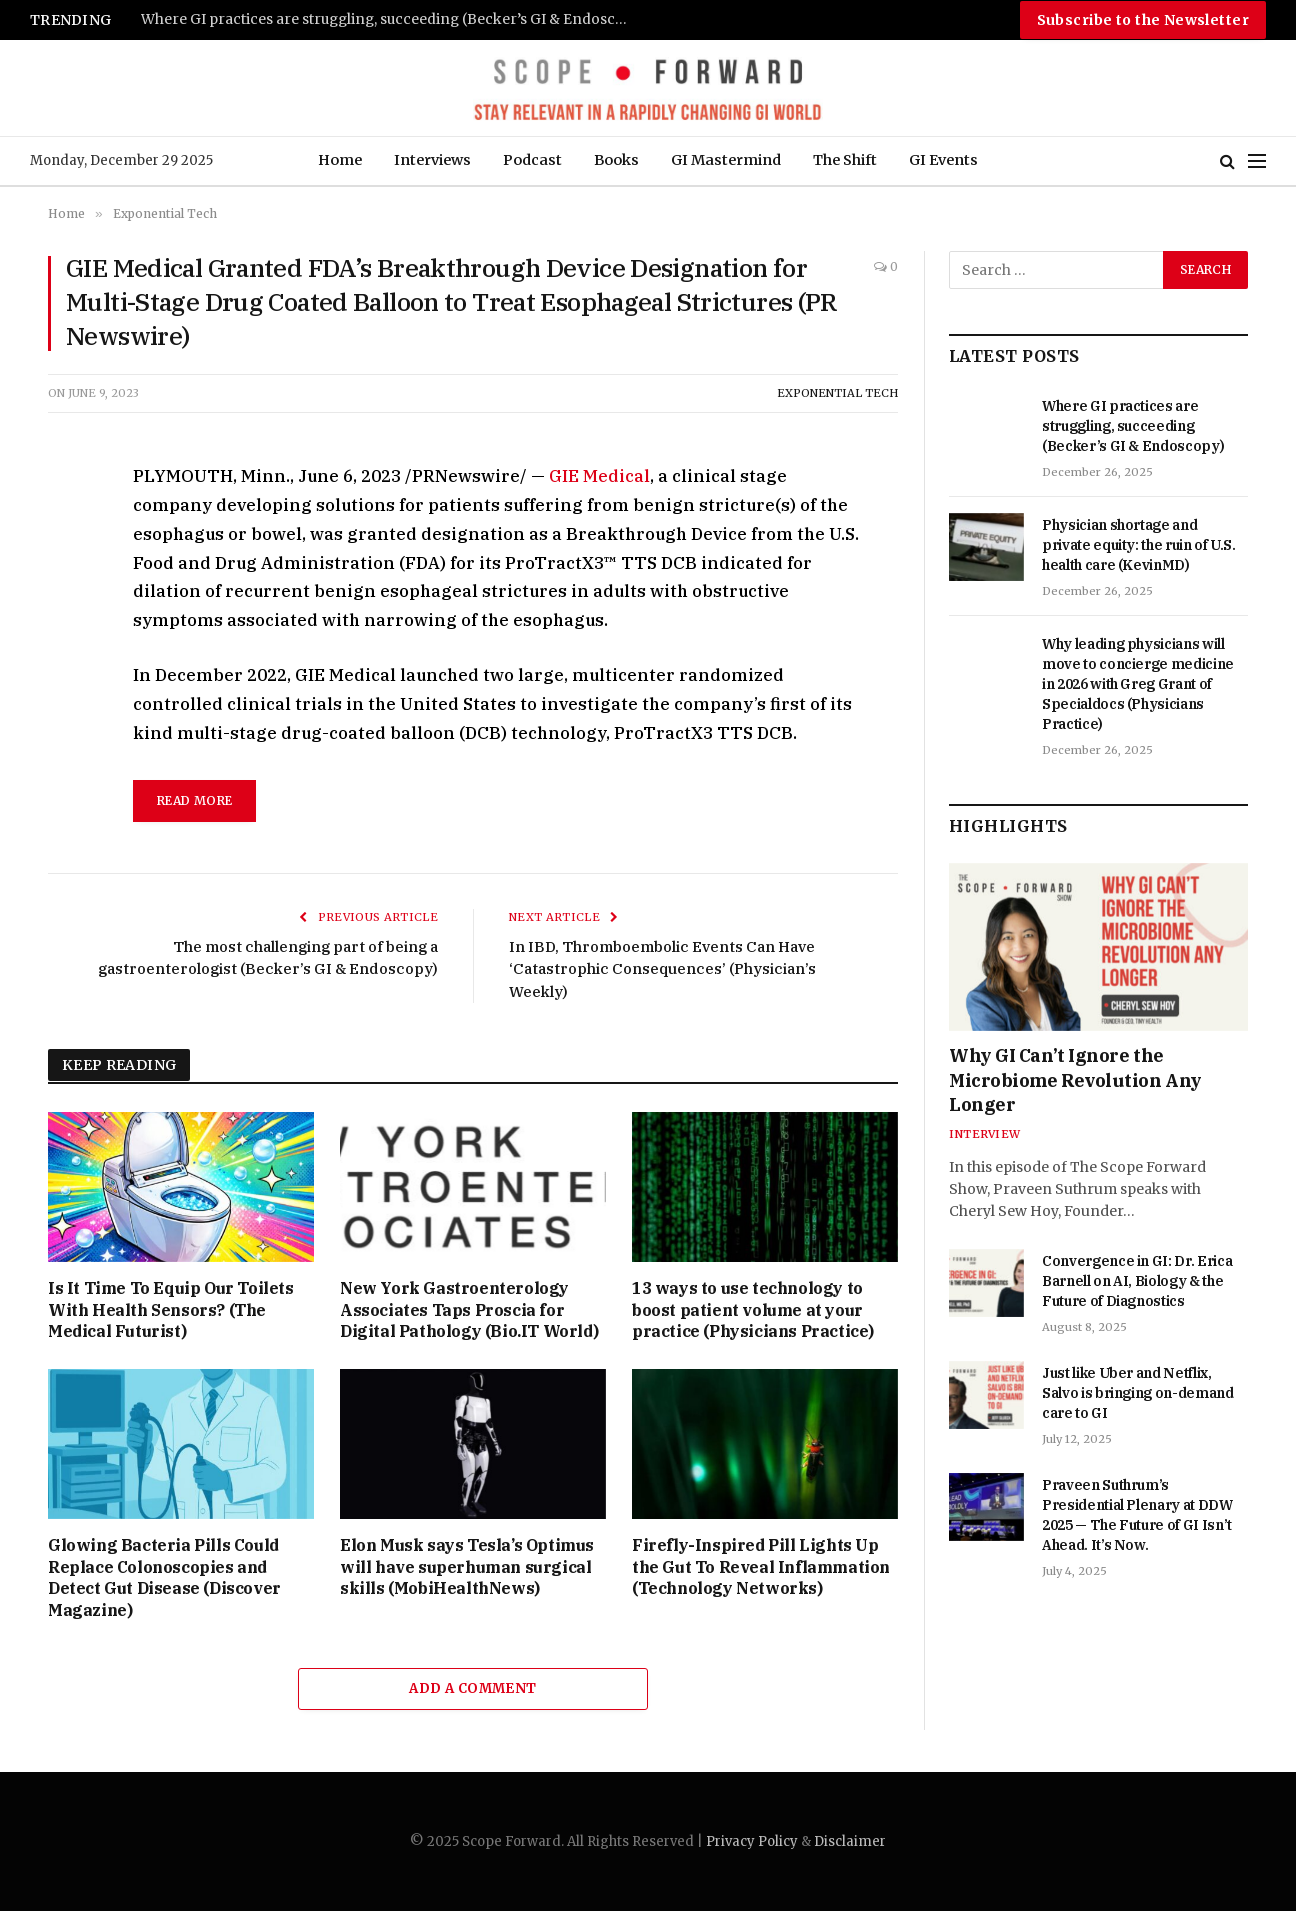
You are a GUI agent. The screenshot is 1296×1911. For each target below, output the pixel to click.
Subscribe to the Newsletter (1143, 20)
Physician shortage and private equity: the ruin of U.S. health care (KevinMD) (1139, 545)
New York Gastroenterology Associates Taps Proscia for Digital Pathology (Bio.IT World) (469, 1310)
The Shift (845, 160)
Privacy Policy (752, 1841)
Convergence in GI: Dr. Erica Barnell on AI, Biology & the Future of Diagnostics (1137, 1281)
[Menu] (1257, 161)
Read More (194, 800)
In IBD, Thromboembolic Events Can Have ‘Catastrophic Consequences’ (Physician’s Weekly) (662, 969)
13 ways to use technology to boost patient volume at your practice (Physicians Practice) (753, 1310)
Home (340, 160)
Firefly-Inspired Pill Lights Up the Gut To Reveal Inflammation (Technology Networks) (761, 1567)
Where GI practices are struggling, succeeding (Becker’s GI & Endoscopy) (391, 19)
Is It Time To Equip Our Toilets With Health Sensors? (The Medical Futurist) (171, 1310)
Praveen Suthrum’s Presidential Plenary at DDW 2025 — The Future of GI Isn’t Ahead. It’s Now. (1137, 1515)
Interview (984, 1134)
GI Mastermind (726, 160)
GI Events (943, 160)
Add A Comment (472, 1688)
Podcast (532, 160)
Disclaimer (850, 1841)
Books (616, 160)
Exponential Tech (837, 393)
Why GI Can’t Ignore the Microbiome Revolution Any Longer (1075, 1080)
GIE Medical (599, 476)
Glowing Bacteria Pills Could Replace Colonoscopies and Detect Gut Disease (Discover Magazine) (164, 1577)
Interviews (432, 160)
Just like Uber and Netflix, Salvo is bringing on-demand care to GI (1138, 1393)
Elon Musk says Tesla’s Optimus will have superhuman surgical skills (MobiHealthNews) (467, 1567)
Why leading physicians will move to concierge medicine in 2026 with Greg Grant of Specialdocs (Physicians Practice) (1138, 684)
